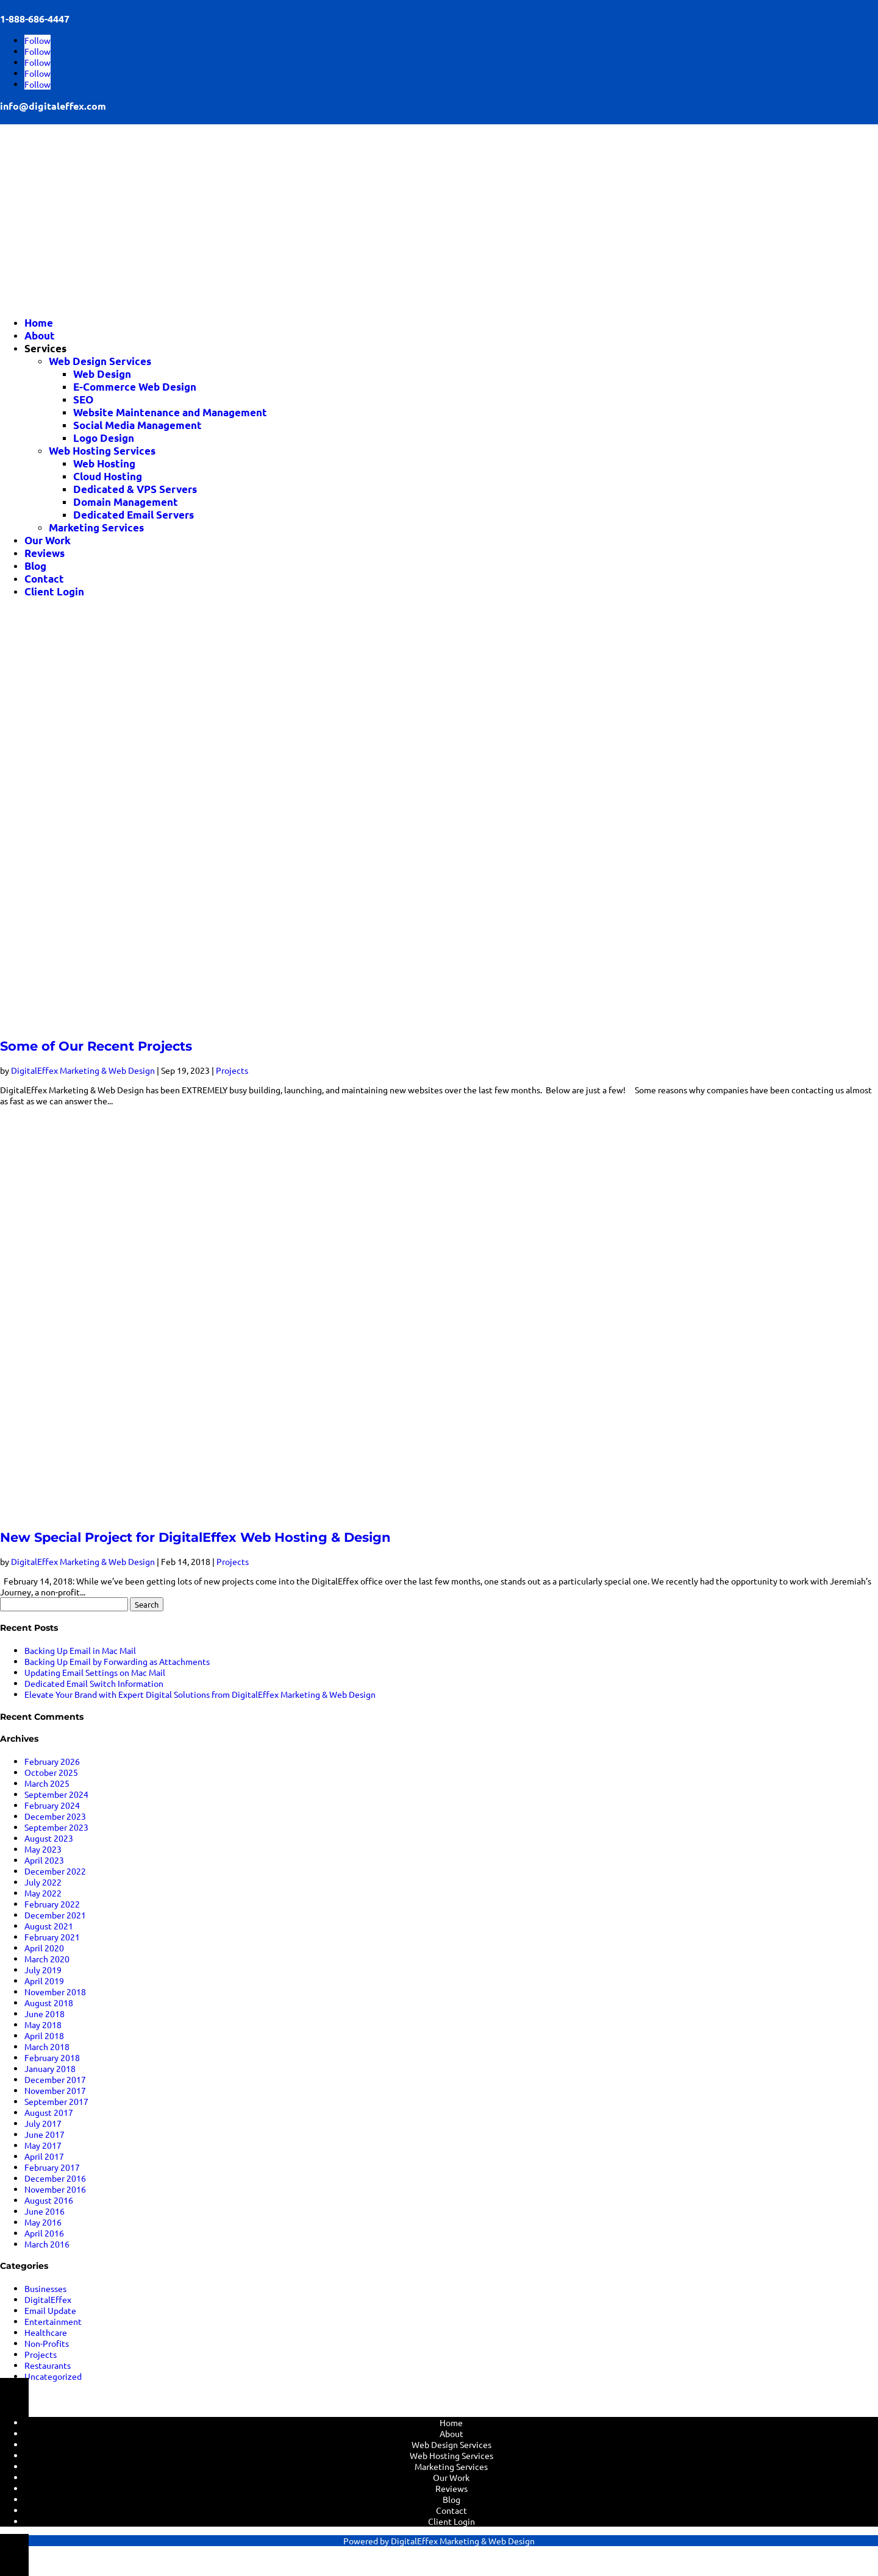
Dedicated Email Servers (133, 514)
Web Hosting (104, 463)
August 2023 (48, 1838)
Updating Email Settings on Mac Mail (94, 1672)
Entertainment (53, 2321)
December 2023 (55, 1816)
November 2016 (55, 2189)
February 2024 (52, 1805)
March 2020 (47, 1958)
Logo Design (103, 437)
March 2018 (47, 2046)
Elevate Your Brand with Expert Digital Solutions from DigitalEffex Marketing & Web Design (200, 1694)
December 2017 (55, 2079)
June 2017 (44, 2134)
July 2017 (43, 2123)
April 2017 (44, 2156)
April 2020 (44, 1947)
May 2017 (43, 2145)
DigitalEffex (47, 2299)
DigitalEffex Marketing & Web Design (83, 1070)
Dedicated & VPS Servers (135, 489)
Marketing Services (96, 527)
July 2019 (43, 1969)
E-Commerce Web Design (134, 386)
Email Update (50, 2310)
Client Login (54, 591)
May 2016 (43, 2221)
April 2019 (44, 1980)
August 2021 (48, 1925)
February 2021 (52, 1936)
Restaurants (47, 2365)
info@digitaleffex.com (53, 105)
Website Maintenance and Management (170, 412)
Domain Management (125, 501)
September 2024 (56, 1794)
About (39, 335)
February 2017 (52, 2167)
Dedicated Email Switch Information (93, 1683)
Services (45, 348)
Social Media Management (137, 425)
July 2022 (43, 1881)
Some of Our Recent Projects (96, 1046)
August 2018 (48, 2002)
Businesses (45, 2288)
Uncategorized (53, 2376)
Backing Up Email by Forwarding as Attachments (117, 1661)
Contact (44, 578)
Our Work (47, 540)
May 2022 (43, 1892)
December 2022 (55, 1870)
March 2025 (47, 1783)
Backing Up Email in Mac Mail (80, 1650)
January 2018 (50, 2068)
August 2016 (48, 2200)
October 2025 (51, 1772)
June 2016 (44, 2210)
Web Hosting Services (102, 450)
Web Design (102, 373)
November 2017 (55, 2090)
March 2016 (47, 2243)
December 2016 (55, 2178)
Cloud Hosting (107, 476)
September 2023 (56, 1827)
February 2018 (52, 2057)
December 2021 (55, 1914)
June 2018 (44, 2013)
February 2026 (52, 1761)
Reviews (44, 553)
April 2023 (44, 1859)
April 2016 (44, 2232)
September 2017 (56, 2101)
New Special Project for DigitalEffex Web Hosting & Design (195, 1537)
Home (38, 322)
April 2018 (44, 2035)
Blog (35, 565)
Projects (232, 1070)
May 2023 (43, 1848)
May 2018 (43, 2024)
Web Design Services (100, 361)
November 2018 (55, 1991)
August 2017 (48, 2112)
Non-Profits (46, 2343)
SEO (83, 399)
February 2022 (52, 1903)
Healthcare (45, 2332)
